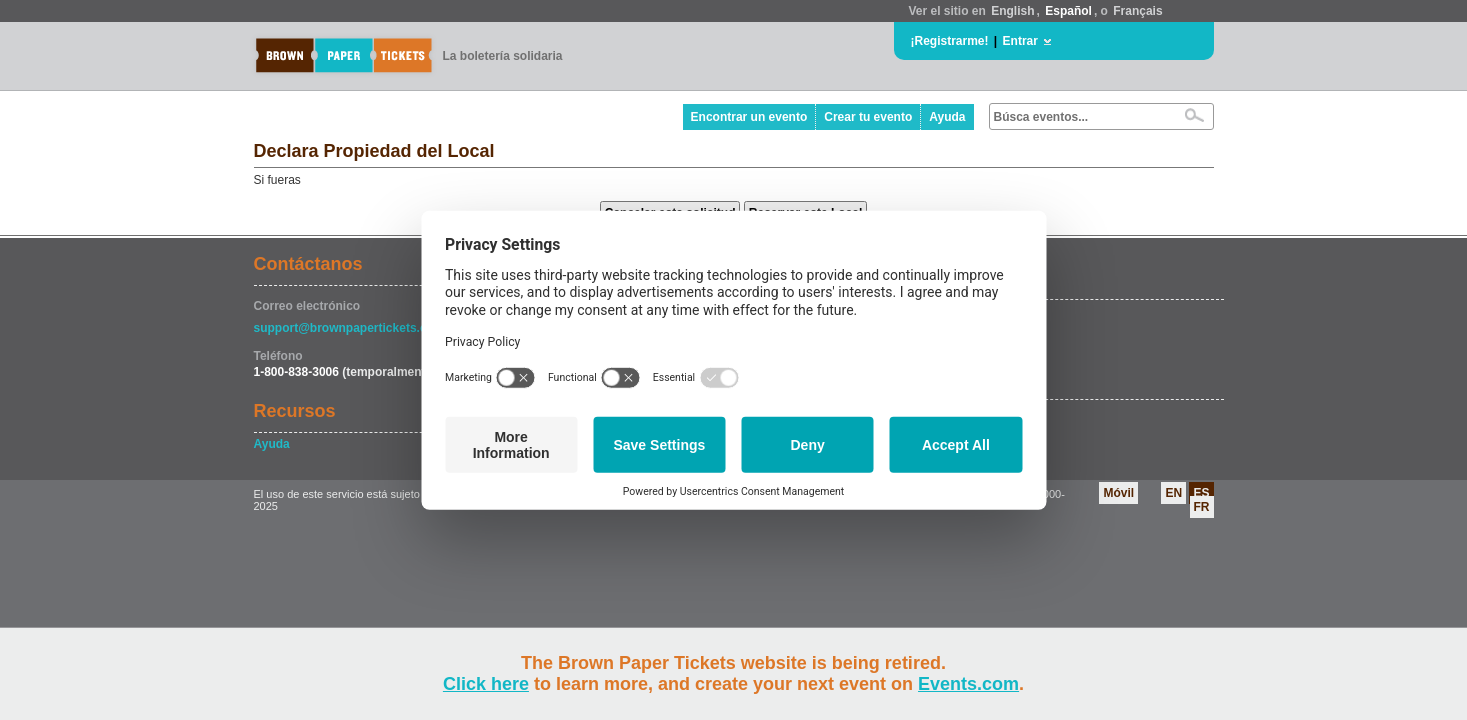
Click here (486, 684)
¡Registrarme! (950, 41)
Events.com (968, 684)
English (1012, 11)
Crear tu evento (868, 117)
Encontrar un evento (749, 117)
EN (1173, 493)
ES (1201, 493)
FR (1202, 507)
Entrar (1020, 41)
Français (1137, 11)
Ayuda (947, 117)
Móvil (1118, 493)
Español (1068, 11)
